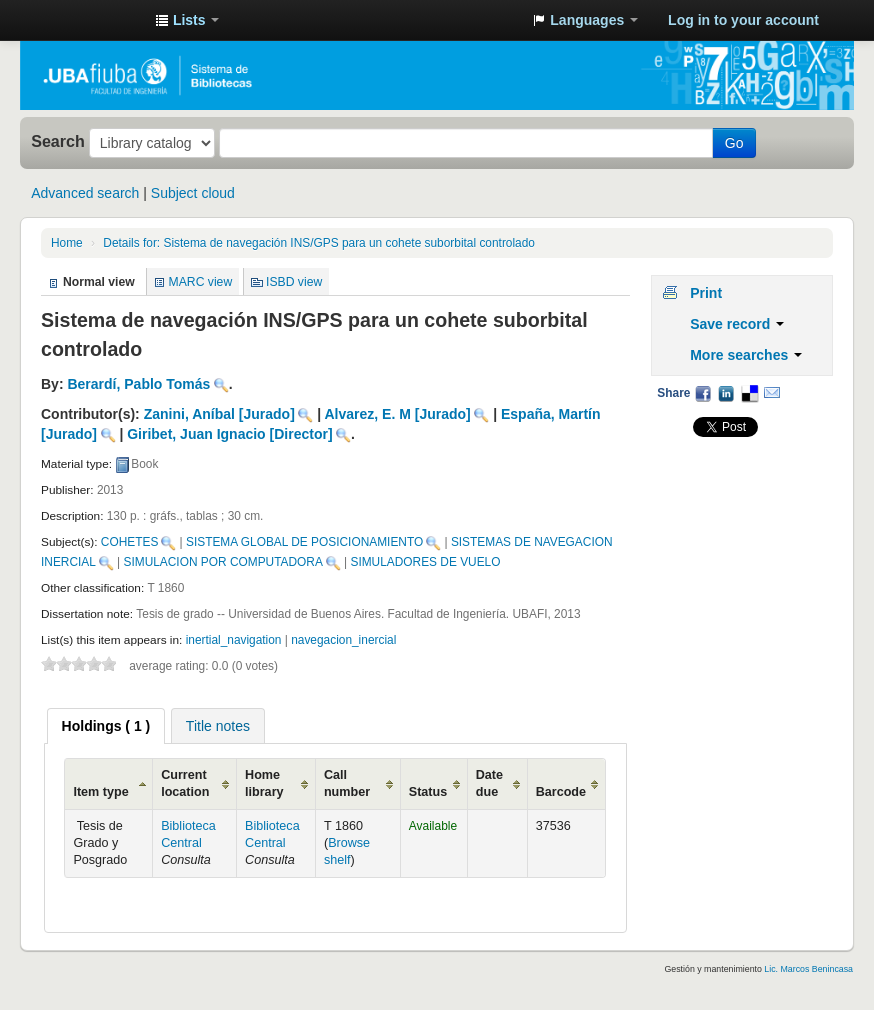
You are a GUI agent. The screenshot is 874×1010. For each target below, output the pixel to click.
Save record (737, 324)
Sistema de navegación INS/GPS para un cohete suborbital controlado (319, 243)
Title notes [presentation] (218, 726)
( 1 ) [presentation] (106, 726)
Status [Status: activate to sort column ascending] (428, 792)
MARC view (201, 282)
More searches (746, 355)
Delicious (749, 393)
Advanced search (85, 193)
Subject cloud (193, 193)
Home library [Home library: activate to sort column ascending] (264, 783)
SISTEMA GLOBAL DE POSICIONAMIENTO (304, 542)
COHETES (129, 542)
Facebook (703, 393)
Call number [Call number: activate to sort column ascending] (347, 783)
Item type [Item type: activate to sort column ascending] (100, 792)
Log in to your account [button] (743, 20)
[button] (187, 20)
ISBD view (294, 282)
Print (706, 293)
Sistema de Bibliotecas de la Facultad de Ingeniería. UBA (90, 20)
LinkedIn (726, 393)
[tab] (106, 726)
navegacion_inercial (343, 640)
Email (772, 393)
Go (734, 143)
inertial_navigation (234, 640)
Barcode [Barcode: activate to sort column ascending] (561, 792)
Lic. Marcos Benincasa (808, 969)
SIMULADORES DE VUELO (425, 562)
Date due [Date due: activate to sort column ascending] (489, 783)
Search (58, 141)
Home (67, 243)
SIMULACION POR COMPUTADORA (223, 562)
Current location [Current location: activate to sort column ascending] (185, 783)
